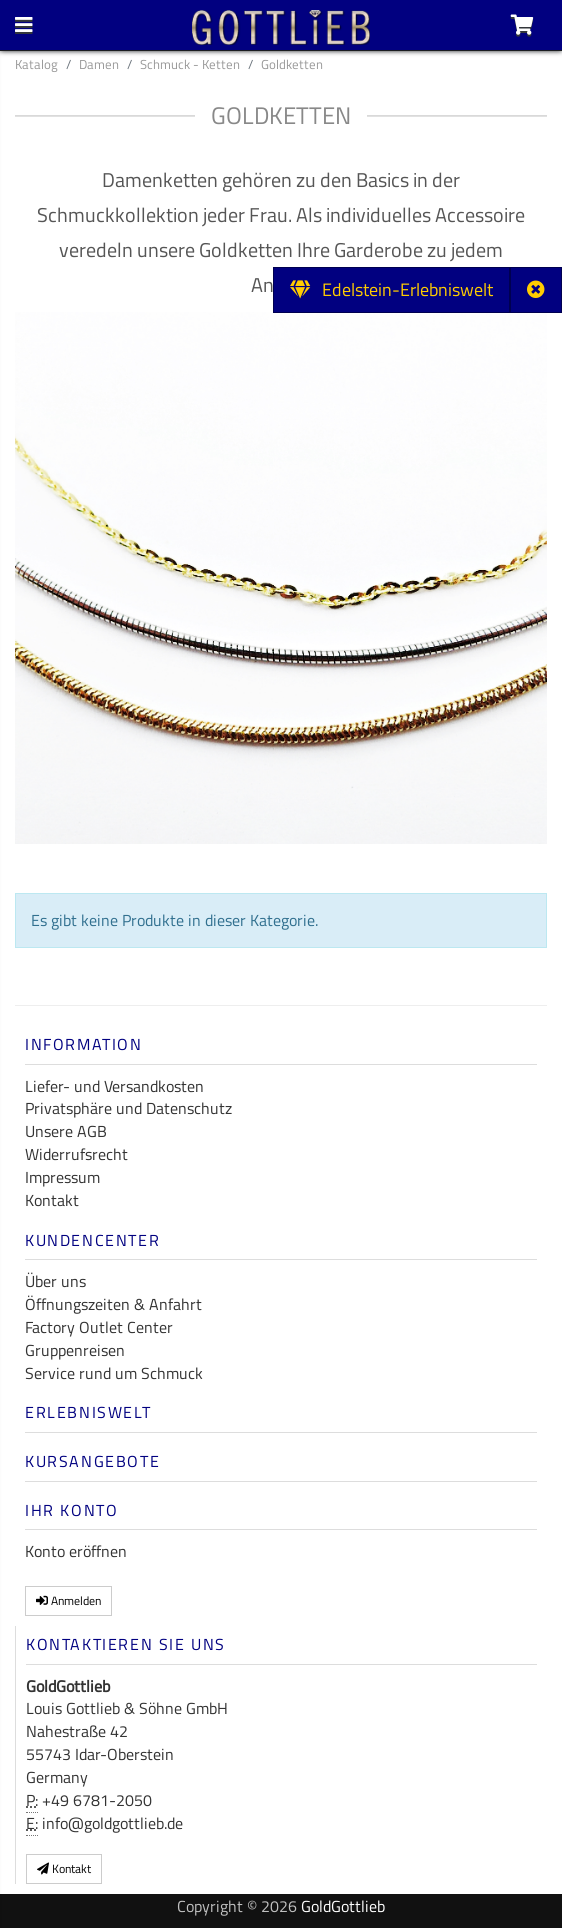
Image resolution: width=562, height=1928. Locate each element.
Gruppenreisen (75, 1350)
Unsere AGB (66, 1131)
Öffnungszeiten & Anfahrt (113, 1304)
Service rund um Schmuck (114, 1373)
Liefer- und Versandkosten (114, 1086)
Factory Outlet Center (99, 1327)
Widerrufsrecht (76, 1154)
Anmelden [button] (68, 1600)
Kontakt (52, 1200)
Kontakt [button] (64, 1868)
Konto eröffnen (76, 1551)
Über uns (55, 1281)
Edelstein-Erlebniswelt (391, 289)
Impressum (62, 1177)
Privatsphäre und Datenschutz (128, 1108)
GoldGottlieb (343, 1906)
